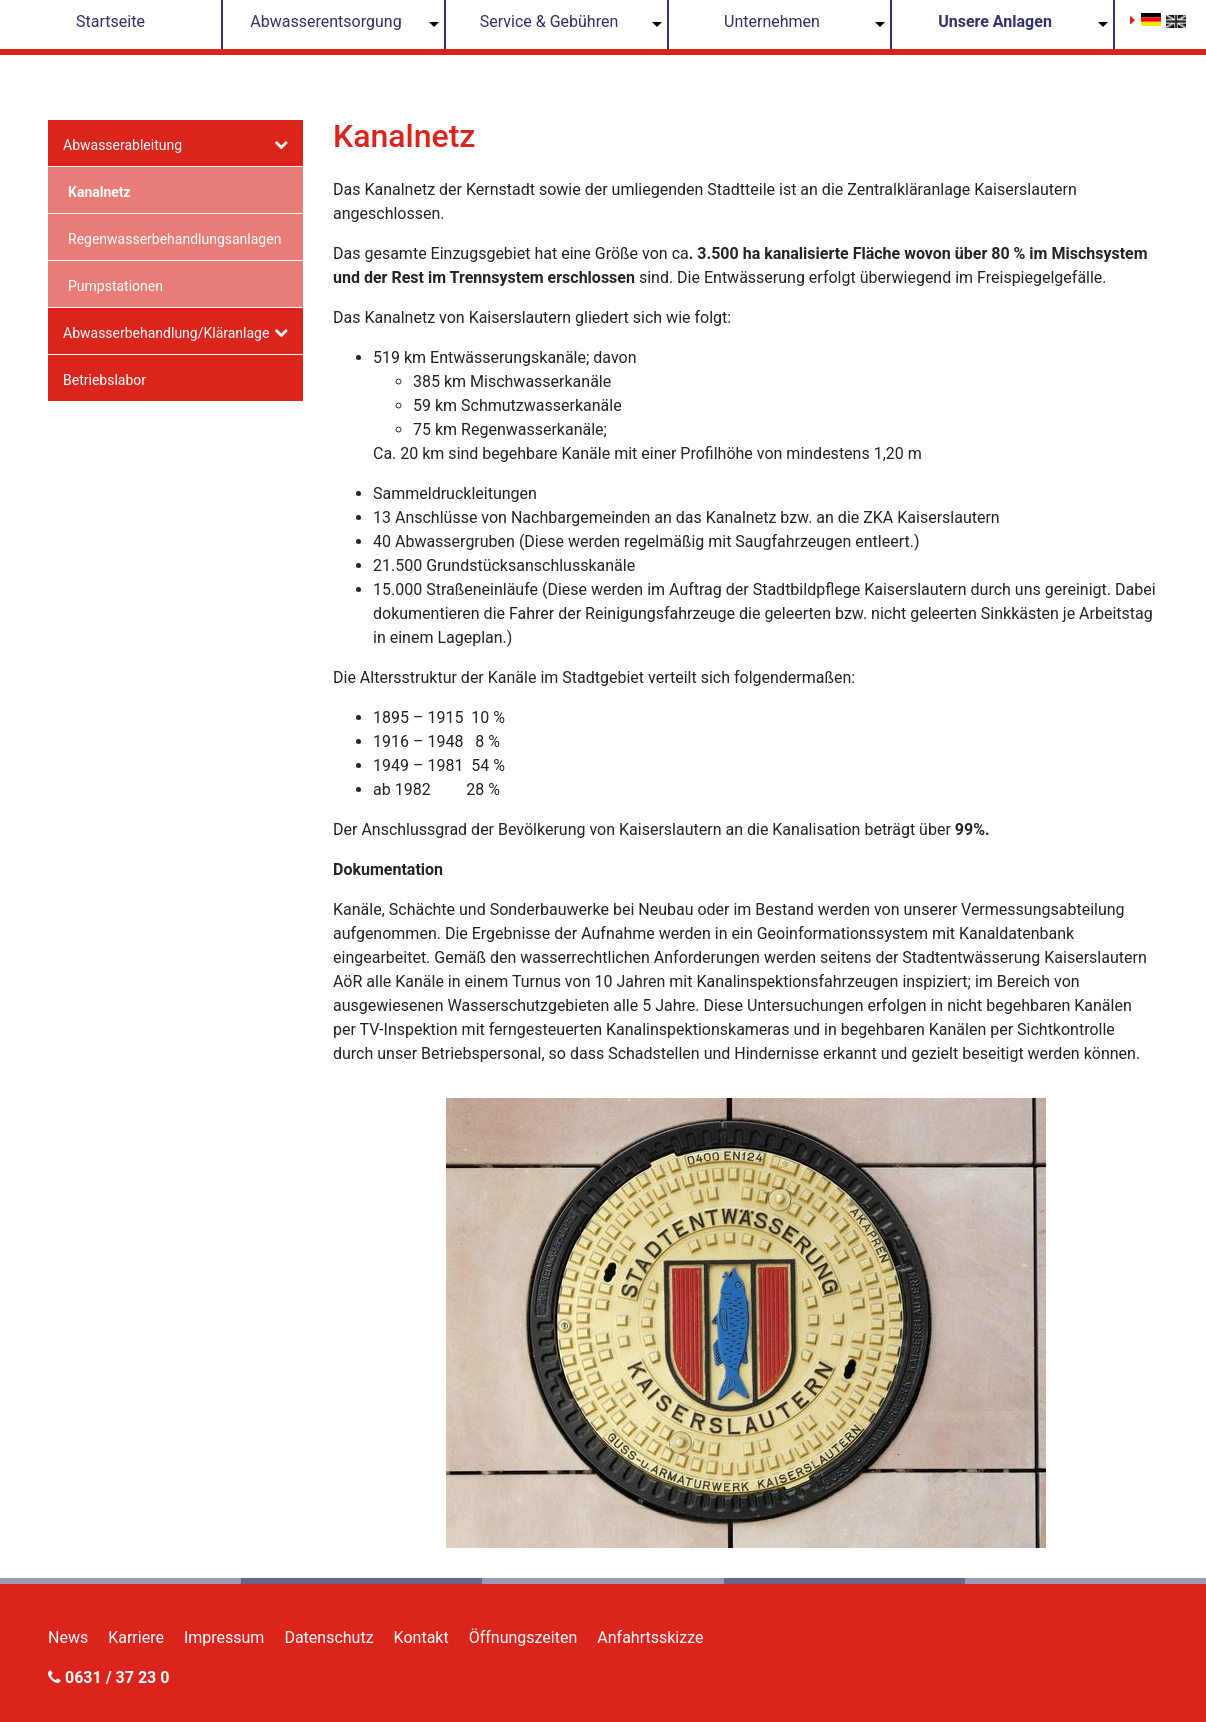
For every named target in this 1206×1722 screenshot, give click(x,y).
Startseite (110, 21)
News (68, 1637)
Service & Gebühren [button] (549, 21)
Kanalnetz (99, 192)
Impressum (224, 1637)
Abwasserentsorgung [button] (325, 21)
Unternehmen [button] (772, 21)
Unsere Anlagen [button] (995, 21)
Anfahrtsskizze (650, 1637)
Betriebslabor (104, 380)
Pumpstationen (115, 286)
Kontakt (421, 1637)
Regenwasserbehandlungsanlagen (174, 239)
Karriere (136, 1637)
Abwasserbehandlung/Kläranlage (166, 333)
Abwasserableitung (122, 145)
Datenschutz (328, 1637)
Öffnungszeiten (523, 1637)
